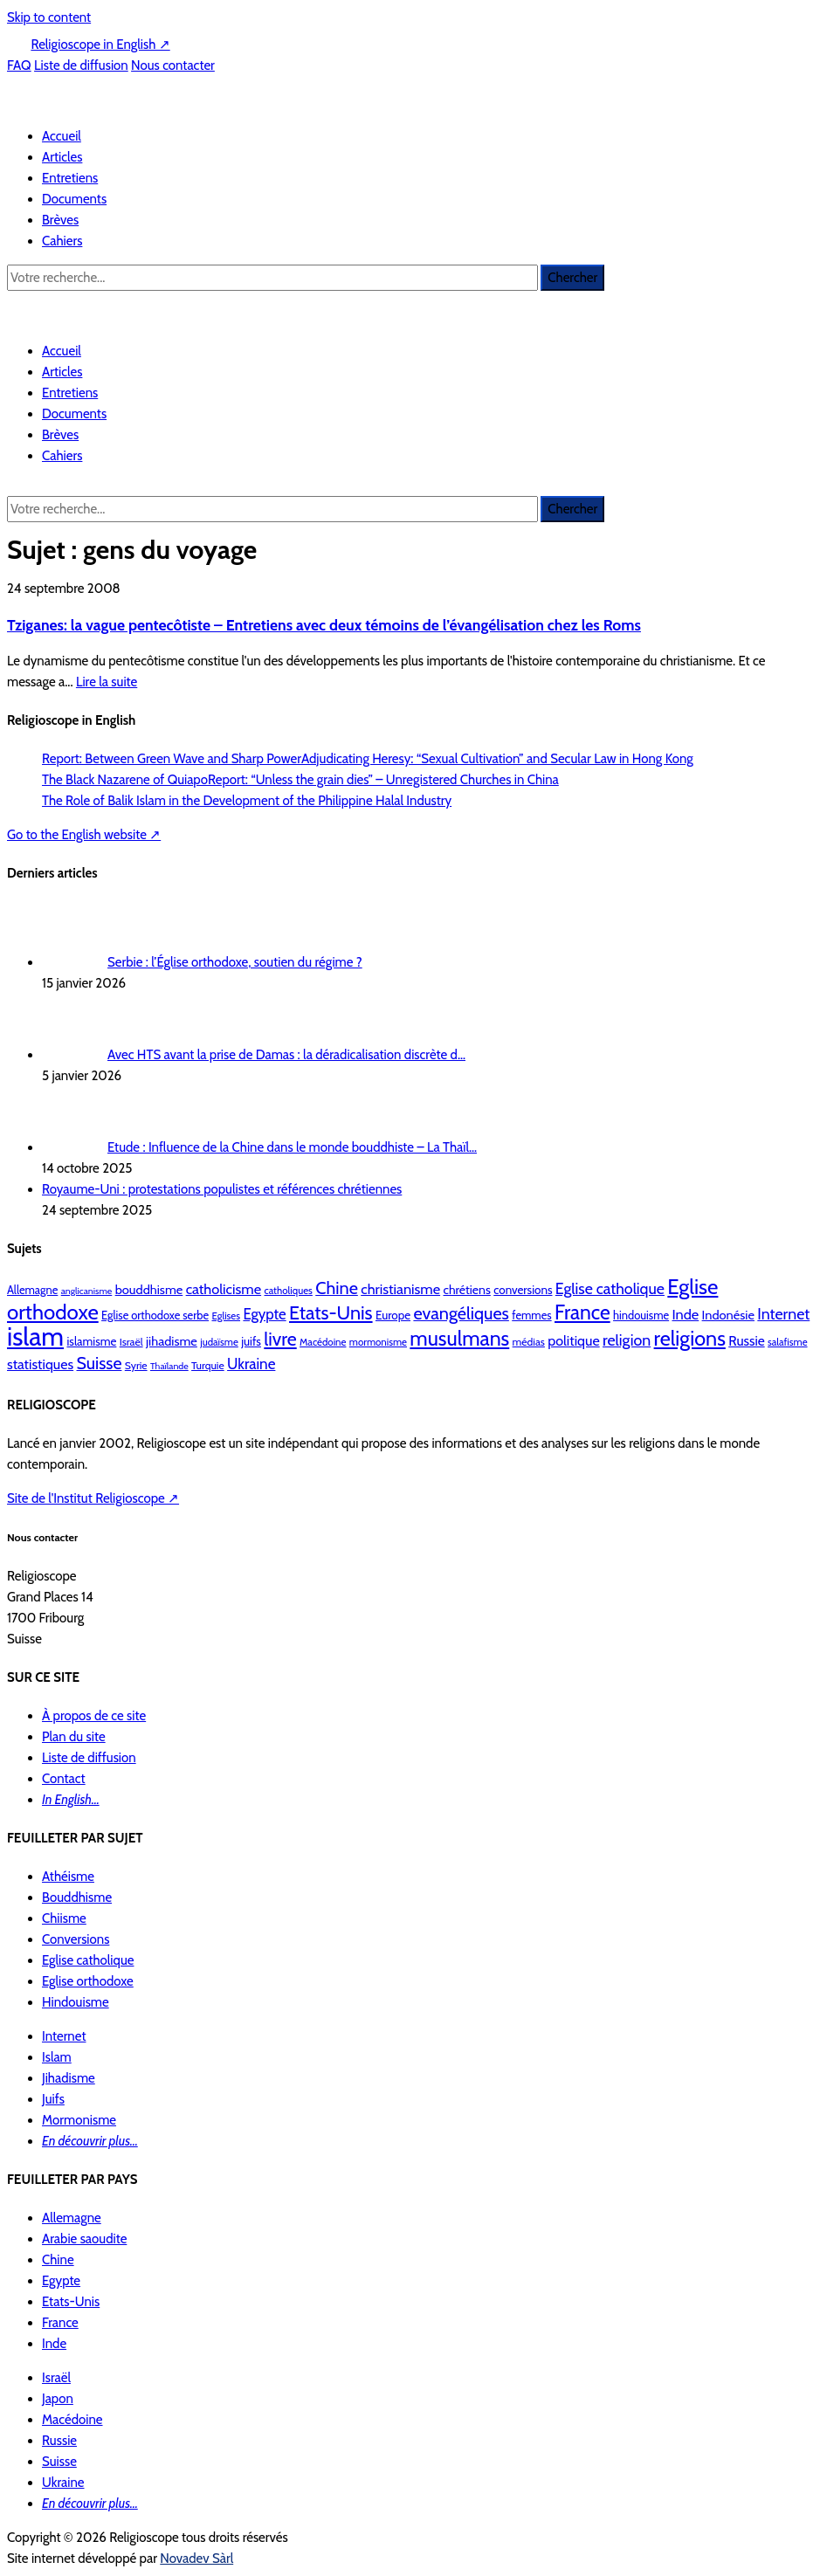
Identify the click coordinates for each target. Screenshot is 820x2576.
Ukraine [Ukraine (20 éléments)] (251, 1363)
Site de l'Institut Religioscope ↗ (93, 1498)
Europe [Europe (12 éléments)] (393, 1315)
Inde (54, 2344)
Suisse (59, 2461)
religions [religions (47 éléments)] (690, 1338)
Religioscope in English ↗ (100, 44)
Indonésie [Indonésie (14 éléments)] (728, 1315)
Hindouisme (75, 2002)
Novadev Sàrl (196, 2558)
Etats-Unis (71, 2302)
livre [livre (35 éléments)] (280, 1338)
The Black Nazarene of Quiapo (125, 780)
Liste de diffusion (81, 65)
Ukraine (63, 2482)
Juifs (53, 2099)
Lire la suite (106, 682)
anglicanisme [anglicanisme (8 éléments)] (87, 1291)
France (60, 2323)
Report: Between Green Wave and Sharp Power (171, 759)
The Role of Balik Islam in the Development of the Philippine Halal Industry (246, 801)
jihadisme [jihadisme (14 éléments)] (171, 1341)
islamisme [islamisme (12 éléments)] (91, 1341)
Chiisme (64, 1918)
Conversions (75, 1939)
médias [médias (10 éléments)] (529, 1341)
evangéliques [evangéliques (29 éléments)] (460, 1313)
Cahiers (62, 241)
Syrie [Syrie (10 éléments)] (136, 1365)
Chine (58, 2260)
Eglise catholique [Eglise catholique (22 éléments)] (610, 1288)
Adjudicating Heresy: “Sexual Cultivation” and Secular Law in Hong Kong (497, 759)
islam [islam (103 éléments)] (35, 1336)
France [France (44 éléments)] (582, 1312)
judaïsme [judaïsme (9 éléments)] (219, 1342)
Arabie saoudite (84, 2239)
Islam (57, 2057)
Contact (64, 1779)
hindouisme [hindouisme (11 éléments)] (641, 1315)
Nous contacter (173, 65)
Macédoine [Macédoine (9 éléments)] (323, 1342)
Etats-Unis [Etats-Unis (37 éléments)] (331, 1312)
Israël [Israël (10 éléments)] (131, 1341)
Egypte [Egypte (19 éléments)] (264, 1314)
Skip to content (49, 17)
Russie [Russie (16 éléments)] (746, 1341)
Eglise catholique (88, 1960)
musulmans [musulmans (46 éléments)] (459, 1338)
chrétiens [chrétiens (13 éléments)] (466, 1290)
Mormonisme (79, 2120)
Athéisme (68, 1876)
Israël (56, 2378)
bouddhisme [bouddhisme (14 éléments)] (149, 1290)
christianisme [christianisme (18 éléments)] (400, 1289)
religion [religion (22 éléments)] (627, 1340)
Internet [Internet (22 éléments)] (783, 1314)
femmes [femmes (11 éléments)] (531, 1315)
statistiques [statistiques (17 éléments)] (40, 1364)
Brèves (60, 220)
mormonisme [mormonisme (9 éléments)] (378, 1342)
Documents (74, 199)
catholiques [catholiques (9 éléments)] (288, 1291)
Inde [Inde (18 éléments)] (685, 1314)
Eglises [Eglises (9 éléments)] (225, 1316)
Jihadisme (68, 2078)
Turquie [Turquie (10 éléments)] (207, 1365)
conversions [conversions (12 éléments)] (522, 1290)
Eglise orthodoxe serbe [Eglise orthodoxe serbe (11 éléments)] (155, 1315)
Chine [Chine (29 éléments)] (336, 1288)
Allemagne (71, 2218)
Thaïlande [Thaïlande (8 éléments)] (169, 1366)
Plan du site (74, 1737)
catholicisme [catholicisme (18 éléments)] (223, 1289)
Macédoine (72, 2420)
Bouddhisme (77, 1897)
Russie (59, 2441)
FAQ (19, 65)
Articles (62, 157)
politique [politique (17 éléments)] (573, 1340)
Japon (57, 2399)
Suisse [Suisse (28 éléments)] (99, 1363)
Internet (64, 2036)
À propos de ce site (94, 1716)
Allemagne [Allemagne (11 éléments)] (32, 1290)
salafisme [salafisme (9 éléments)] (788, 1342)
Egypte (61, 2281)
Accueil (61, 136)
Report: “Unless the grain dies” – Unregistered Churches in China (383, 780)
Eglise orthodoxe (88, 1981)
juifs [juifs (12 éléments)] (251, 1341)
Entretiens (70, 178)
